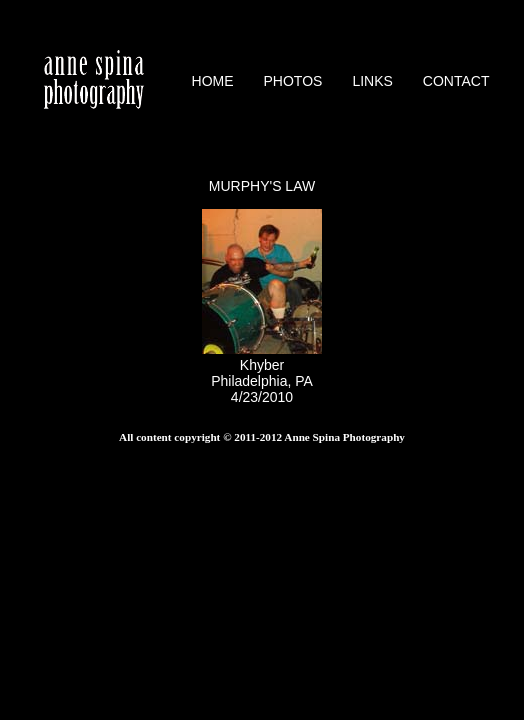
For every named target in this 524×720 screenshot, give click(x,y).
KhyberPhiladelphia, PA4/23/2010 (262, 373)
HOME (213, 81)
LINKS (372, 81)
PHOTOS (293, 81)
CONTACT (456, 81)
